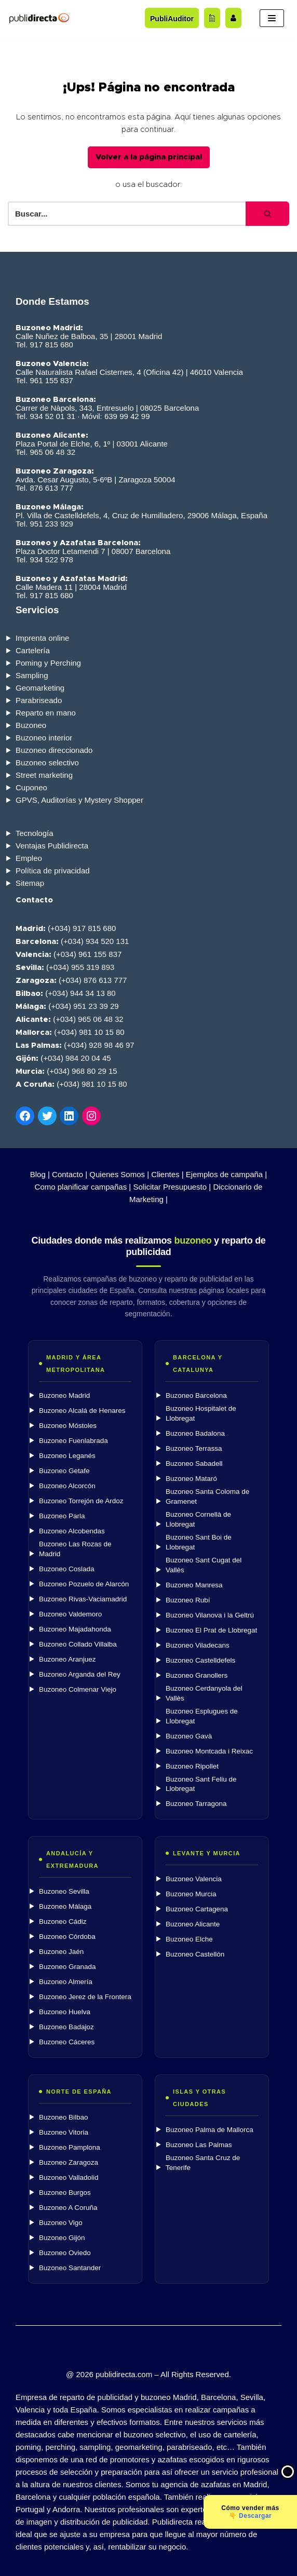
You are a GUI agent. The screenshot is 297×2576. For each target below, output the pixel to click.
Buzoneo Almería (65, 1982)
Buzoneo (31, 725)
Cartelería (33, 650)
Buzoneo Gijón (62, 2238)
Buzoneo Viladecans (198, 1645)
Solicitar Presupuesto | (172, 1186)
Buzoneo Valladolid (69, 2177)
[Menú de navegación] (272, 18)
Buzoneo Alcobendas (72, 1531)
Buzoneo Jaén (61, 1951)
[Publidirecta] (39, 17)
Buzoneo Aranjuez (67, 1659)
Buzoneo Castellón (195, 1954)
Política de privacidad (53, 870)
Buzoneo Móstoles (68, 1425)
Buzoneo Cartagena (197, 1909)
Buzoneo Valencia (194, 1879)
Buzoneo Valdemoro (70, 1614)
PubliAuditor (172, 19)
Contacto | (69, 1174)
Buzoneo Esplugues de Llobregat (202, 1716)
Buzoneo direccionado (54, 750)
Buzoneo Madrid (64, 1395)
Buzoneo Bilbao (63, 2117)
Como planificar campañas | (83, 1186)
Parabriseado (39, 700)
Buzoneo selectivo (47, 762)
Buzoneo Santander (70, 2268)
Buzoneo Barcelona (196, 1395)
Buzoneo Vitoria (63, 2132)
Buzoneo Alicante (193, 1924)
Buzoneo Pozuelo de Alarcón (84, 1584)
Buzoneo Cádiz (63, 1921)
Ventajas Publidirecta (52, 845)
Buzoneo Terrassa (194, 1448)
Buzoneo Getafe (64, 1471)
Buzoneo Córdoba (67, 1936)
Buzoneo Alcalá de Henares (82, 1410)
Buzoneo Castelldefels (200, 1660)
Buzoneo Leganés (67, 1456)
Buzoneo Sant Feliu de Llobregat (201, 1784)
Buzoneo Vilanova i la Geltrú (210, 1615)
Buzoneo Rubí (188, 1600)
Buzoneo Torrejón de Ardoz (81, 1501)
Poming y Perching (48, 662)
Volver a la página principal (149, 157)
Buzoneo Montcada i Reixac (209, 1751)
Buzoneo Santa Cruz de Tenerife (203, 2163)
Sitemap (30, 883)
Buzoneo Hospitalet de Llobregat (201, 1413)
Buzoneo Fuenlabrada (73, 1441)
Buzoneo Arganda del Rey (79, 1674)
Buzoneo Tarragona (196, 1804)
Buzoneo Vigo (61, 2223)
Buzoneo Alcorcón (67, 1486)
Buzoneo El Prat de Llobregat (211, 1630)
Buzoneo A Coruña (68, 2207)
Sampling (32, 675)
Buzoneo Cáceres (67, 2042)
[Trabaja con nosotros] (233, 18)
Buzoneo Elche (189, 1939)
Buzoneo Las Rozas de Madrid (75, 1549)
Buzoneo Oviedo (65, 2253)
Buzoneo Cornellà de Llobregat (198, 1519)
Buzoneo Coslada (67, 1569)
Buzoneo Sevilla (64, 1891)
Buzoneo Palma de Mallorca (209, 2130)
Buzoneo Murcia (191, 1894)
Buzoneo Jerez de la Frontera (85, 1997)
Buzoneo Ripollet (192, 1766)
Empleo (29, 858)
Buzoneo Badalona (195, 1433)
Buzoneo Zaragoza (68, 2162)
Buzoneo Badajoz (66, 2027)
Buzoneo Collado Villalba (78, 1644)
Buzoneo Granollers (196, 1675)
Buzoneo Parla (62, 1516)
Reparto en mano (46, 712)
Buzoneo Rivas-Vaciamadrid (83, 1599)
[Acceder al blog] (212, 18)
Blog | (40, 1174)
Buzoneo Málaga (65, 1906)
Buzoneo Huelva (64, 2012)
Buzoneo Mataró (191, 1478)
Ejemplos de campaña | (226, 1174)
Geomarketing (40, 687)
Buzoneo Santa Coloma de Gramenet (207, 1496)
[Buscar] (127, 213)
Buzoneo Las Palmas (199, 2145)
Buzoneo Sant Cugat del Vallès (203, 1565)
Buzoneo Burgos (65, 2192)
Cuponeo (31, 787)
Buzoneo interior (44, 737)
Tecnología (34, 833)
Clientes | (167, 1174)
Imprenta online (42, 637)
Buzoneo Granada (67, 1967)
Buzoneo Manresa (194, 1585)
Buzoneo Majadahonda (75, 1629)
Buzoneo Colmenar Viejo (77, 1689)
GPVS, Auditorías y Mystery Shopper (79, 799)
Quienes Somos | (119, 1174)
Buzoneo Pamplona (69, 2147)
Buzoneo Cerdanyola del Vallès (204, 1693)
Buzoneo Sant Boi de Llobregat (199, 1542)
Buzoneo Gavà (189, 1736)
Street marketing (44, 775)
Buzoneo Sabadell (194, 1463)
